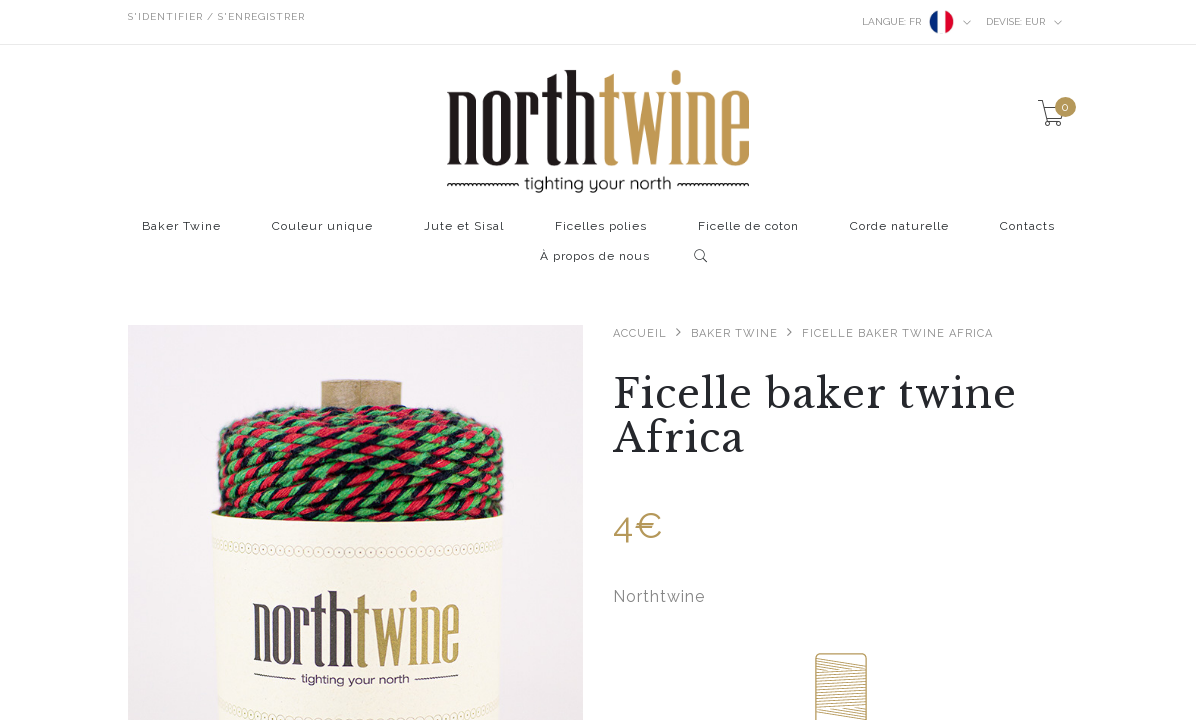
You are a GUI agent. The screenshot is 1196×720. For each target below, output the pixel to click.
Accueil (640, 333)
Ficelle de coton (748, 226)
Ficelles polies (601, 226)
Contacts (1027, 226)
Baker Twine (181, 226)
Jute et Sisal (464, 226)
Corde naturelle (899, 226)
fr (917, 22)
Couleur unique (322, 226)
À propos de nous (595, 256)
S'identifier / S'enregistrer (216, 16)
